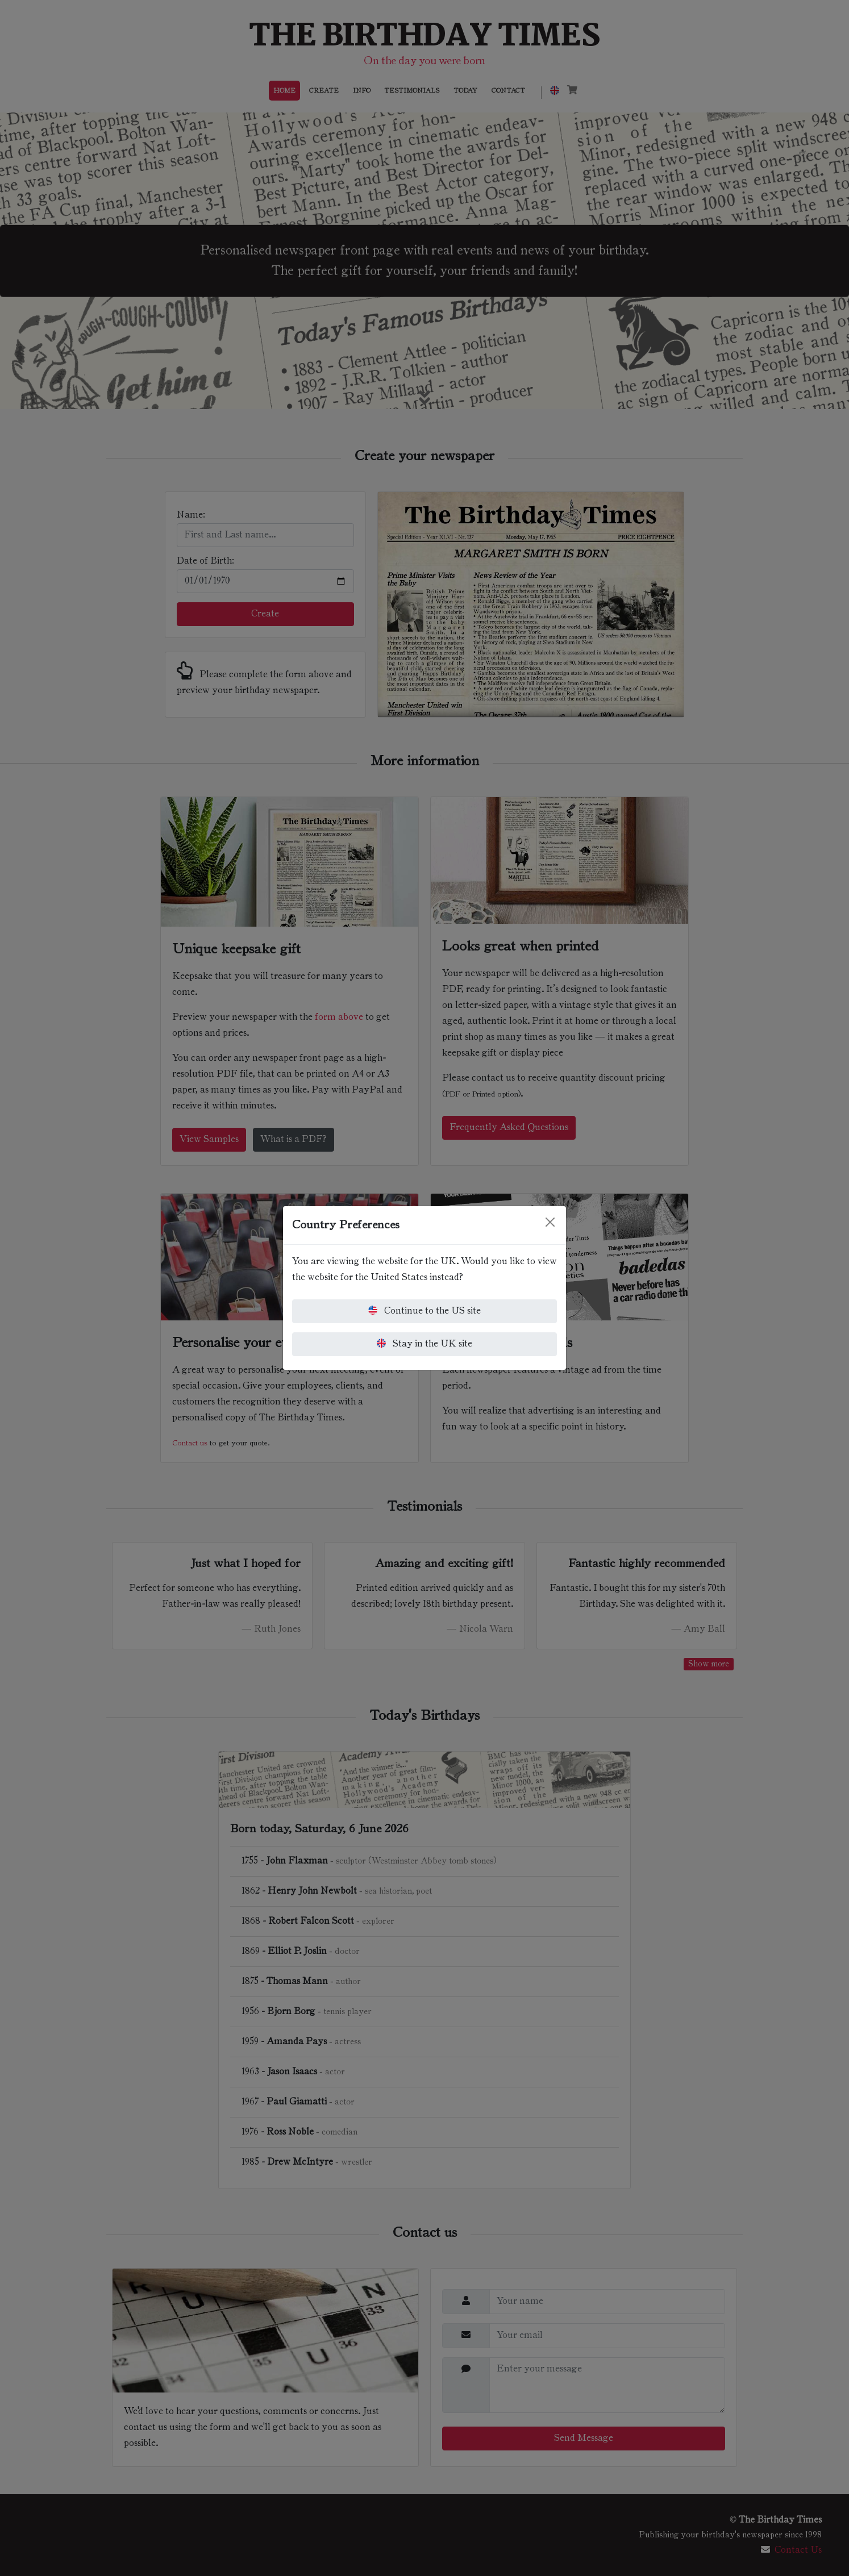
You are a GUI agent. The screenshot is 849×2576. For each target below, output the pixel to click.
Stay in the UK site (424, 1343)
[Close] (550, 1222)
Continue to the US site (424, 1310)
